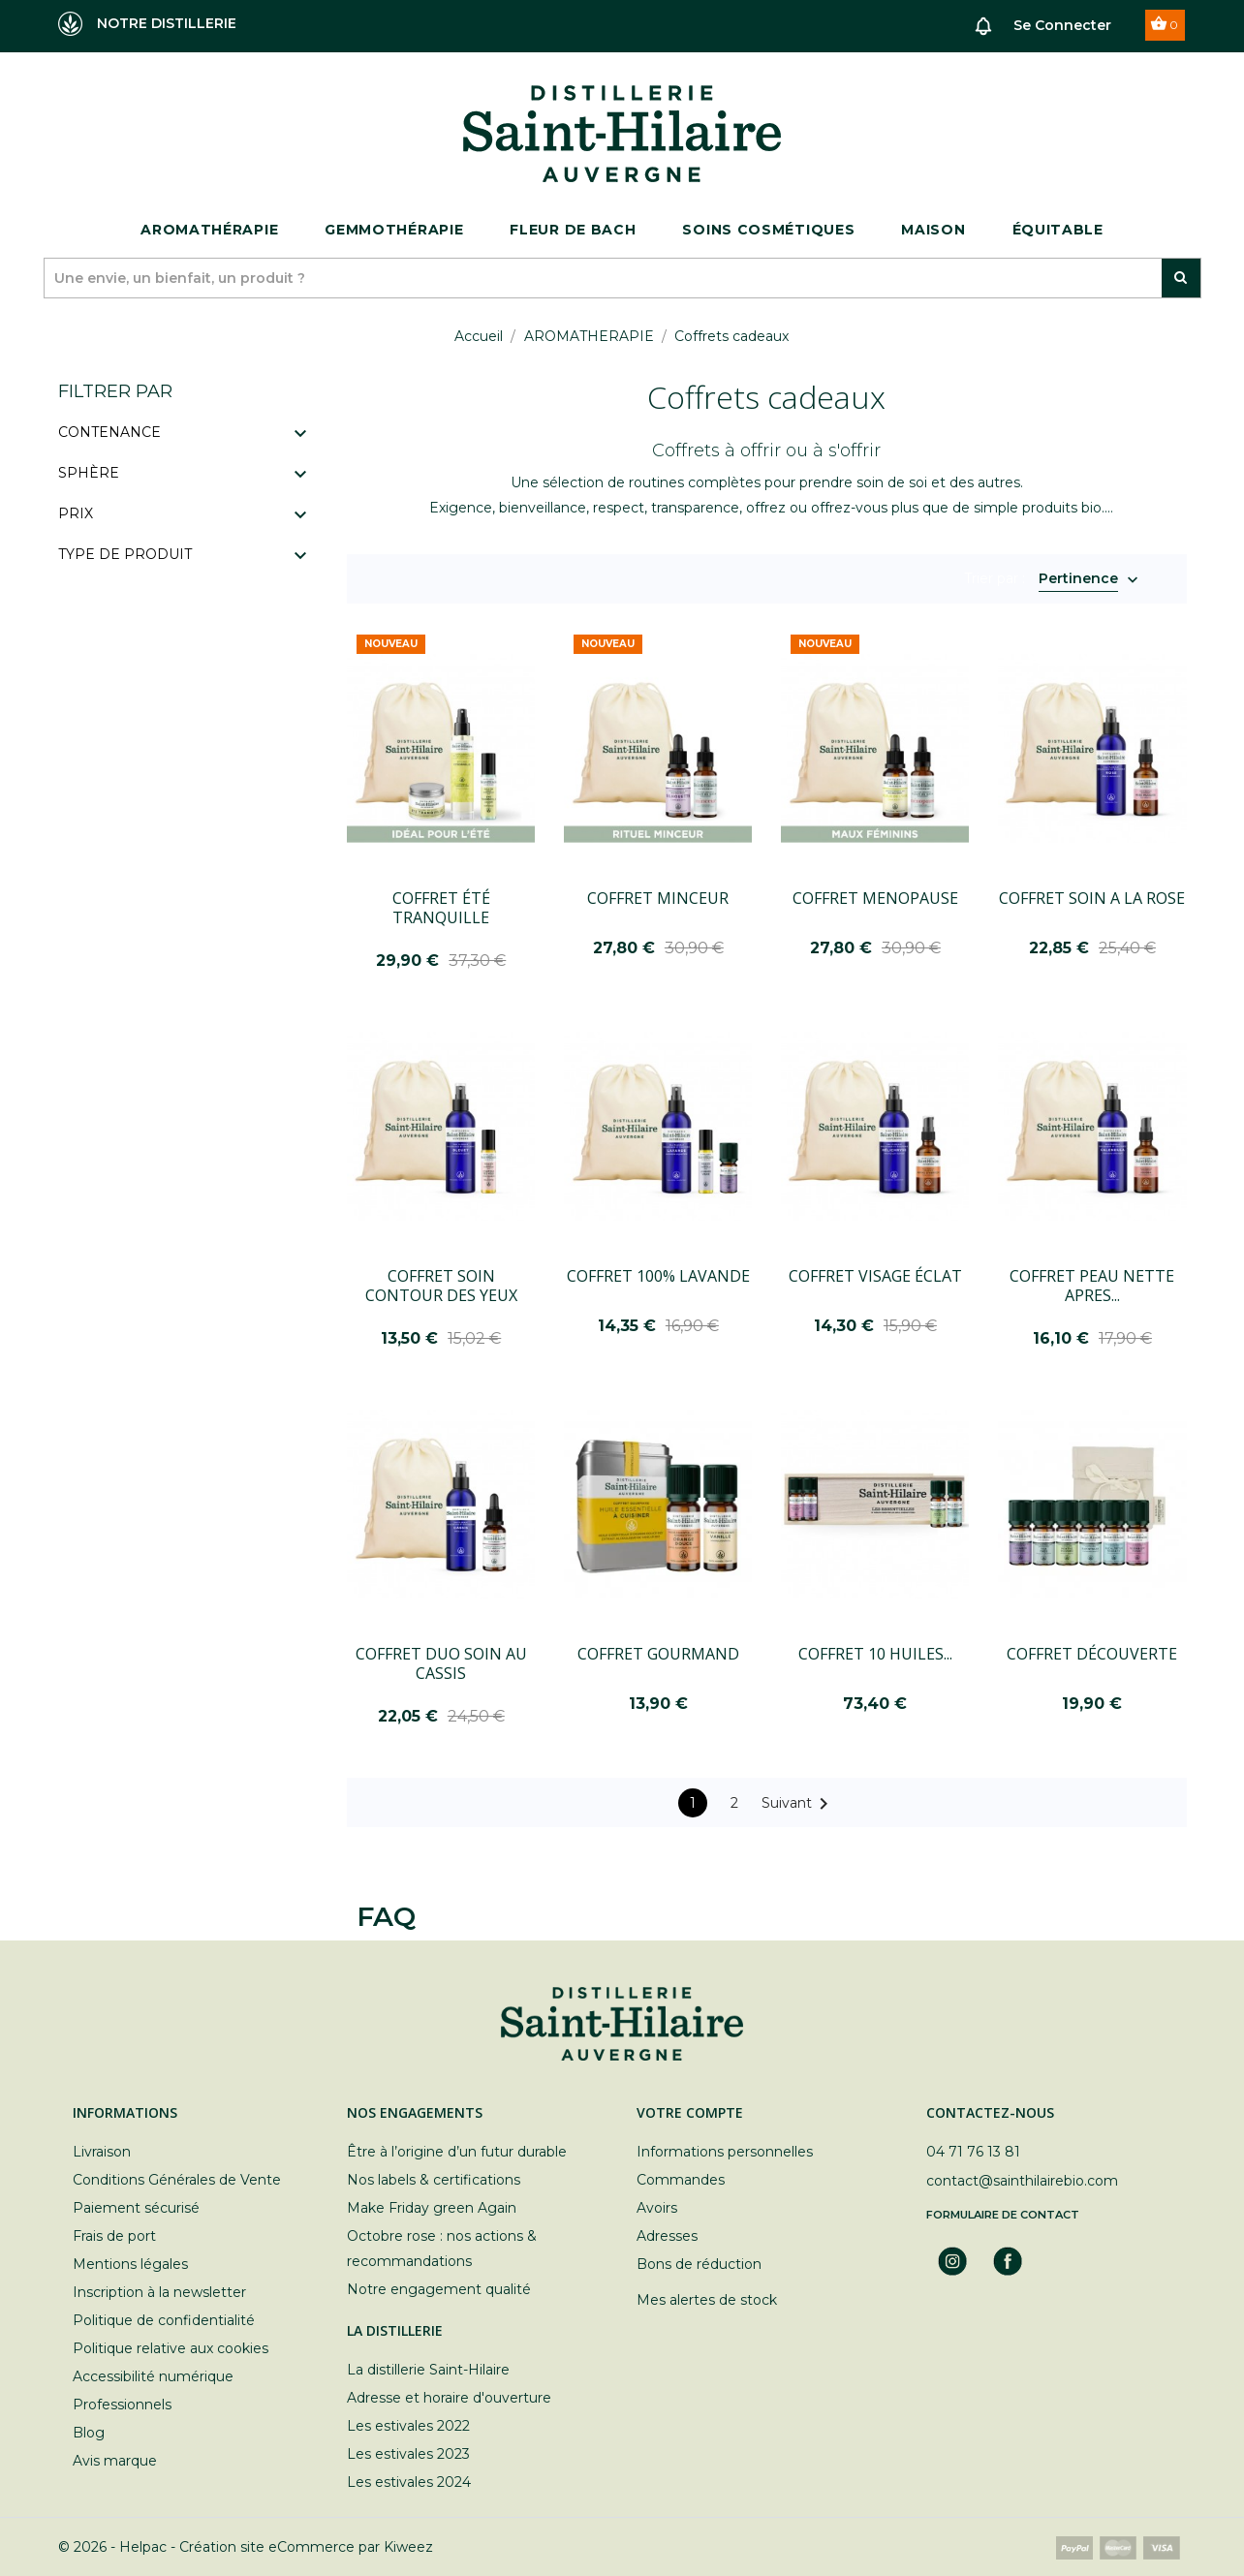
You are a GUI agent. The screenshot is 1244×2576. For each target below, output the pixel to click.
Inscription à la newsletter (159, 2292)
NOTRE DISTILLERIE (147, 24)
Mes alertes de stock (707, 2300)
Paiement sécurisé (136, 2208)
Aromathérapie (209, 229)
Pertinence (1078, 580)
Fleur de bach (573, 229)
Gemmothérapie (394, 229)
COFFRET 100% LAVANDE (658, 1276)
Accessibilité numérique (153, 2376)
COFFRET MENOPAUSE (875, 898)
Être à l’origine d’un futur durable (457, 2151)
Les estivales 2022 (408, 2426)
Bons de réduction (699, 2264)
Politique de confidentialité (164, 2320)
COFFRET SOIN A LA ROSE (1092, 898)
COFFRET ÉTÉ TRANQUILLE (441, 907)
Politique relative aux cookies (170, 2348)
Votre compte (690, 2112)
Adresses (667, 2236)
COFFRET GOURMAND (658, 1653)
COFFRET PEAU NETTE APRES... (1092, 1285)
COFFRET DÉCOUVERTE (1092, 1653)
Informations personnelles (725, 2151)
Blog (89, 2432)
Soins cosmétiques (768, 229)
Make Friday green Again (431, 2208)
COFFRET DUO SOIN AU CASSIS (441, 1663)
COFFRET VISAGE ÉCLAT (875, 1276)
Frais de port (114, 2236)
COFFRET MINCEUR (658, 898)
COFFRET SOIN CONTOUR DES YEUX (441, 1285)
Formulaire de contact (1002, 2214)
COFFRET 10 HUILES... (875, 1653)
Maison (933, 229)
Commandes (681, 2179)
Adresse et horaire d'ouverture (449, 2397)
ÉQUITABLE (1058, 229)
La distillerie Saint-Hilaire (428, 2369)
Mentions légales (130, 2264)
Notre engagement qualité (439, 2289)
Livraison (102, 2151)
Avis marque (115, 2460)
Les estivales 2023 (408, 2454)
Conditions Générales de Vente (177, 2179)
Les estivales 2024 (409, 2482)
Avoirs (657, 2208)
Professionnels (122, 2404)
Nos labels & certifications (433, 2179)
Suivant (798, 1804)
